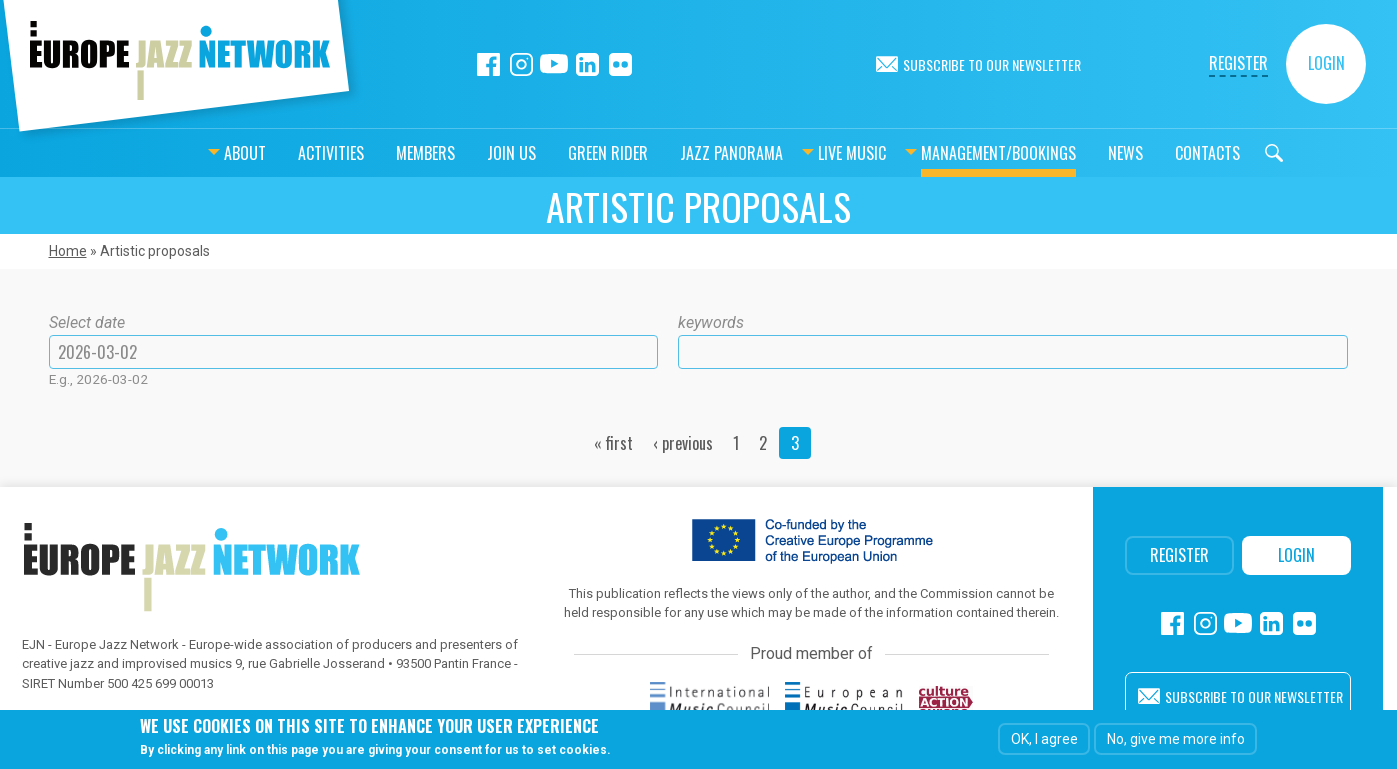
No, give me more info (1176, 739)
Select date (87, 322)
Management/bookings (948, 153)
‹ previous (683, 443)
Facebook (488, 64)
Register (1238, 63)
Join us (461, 153)
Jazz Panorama (681, 153)
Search (1224, 153)
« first (613, 443)
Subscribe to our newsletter (992, 64)
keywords (711, 322)
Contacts (1157, 153)
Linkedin (587, 64)
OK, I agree (1044, 739)
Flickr (620, 64)
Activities (281, 153)
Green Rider (558, 153)
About (195, 153)
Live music (802, 153)
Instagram (521, 64)
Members (375, 153)
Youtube (554, 64)
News (1075, 153)
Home (68, 251)
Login (1326, 63)
